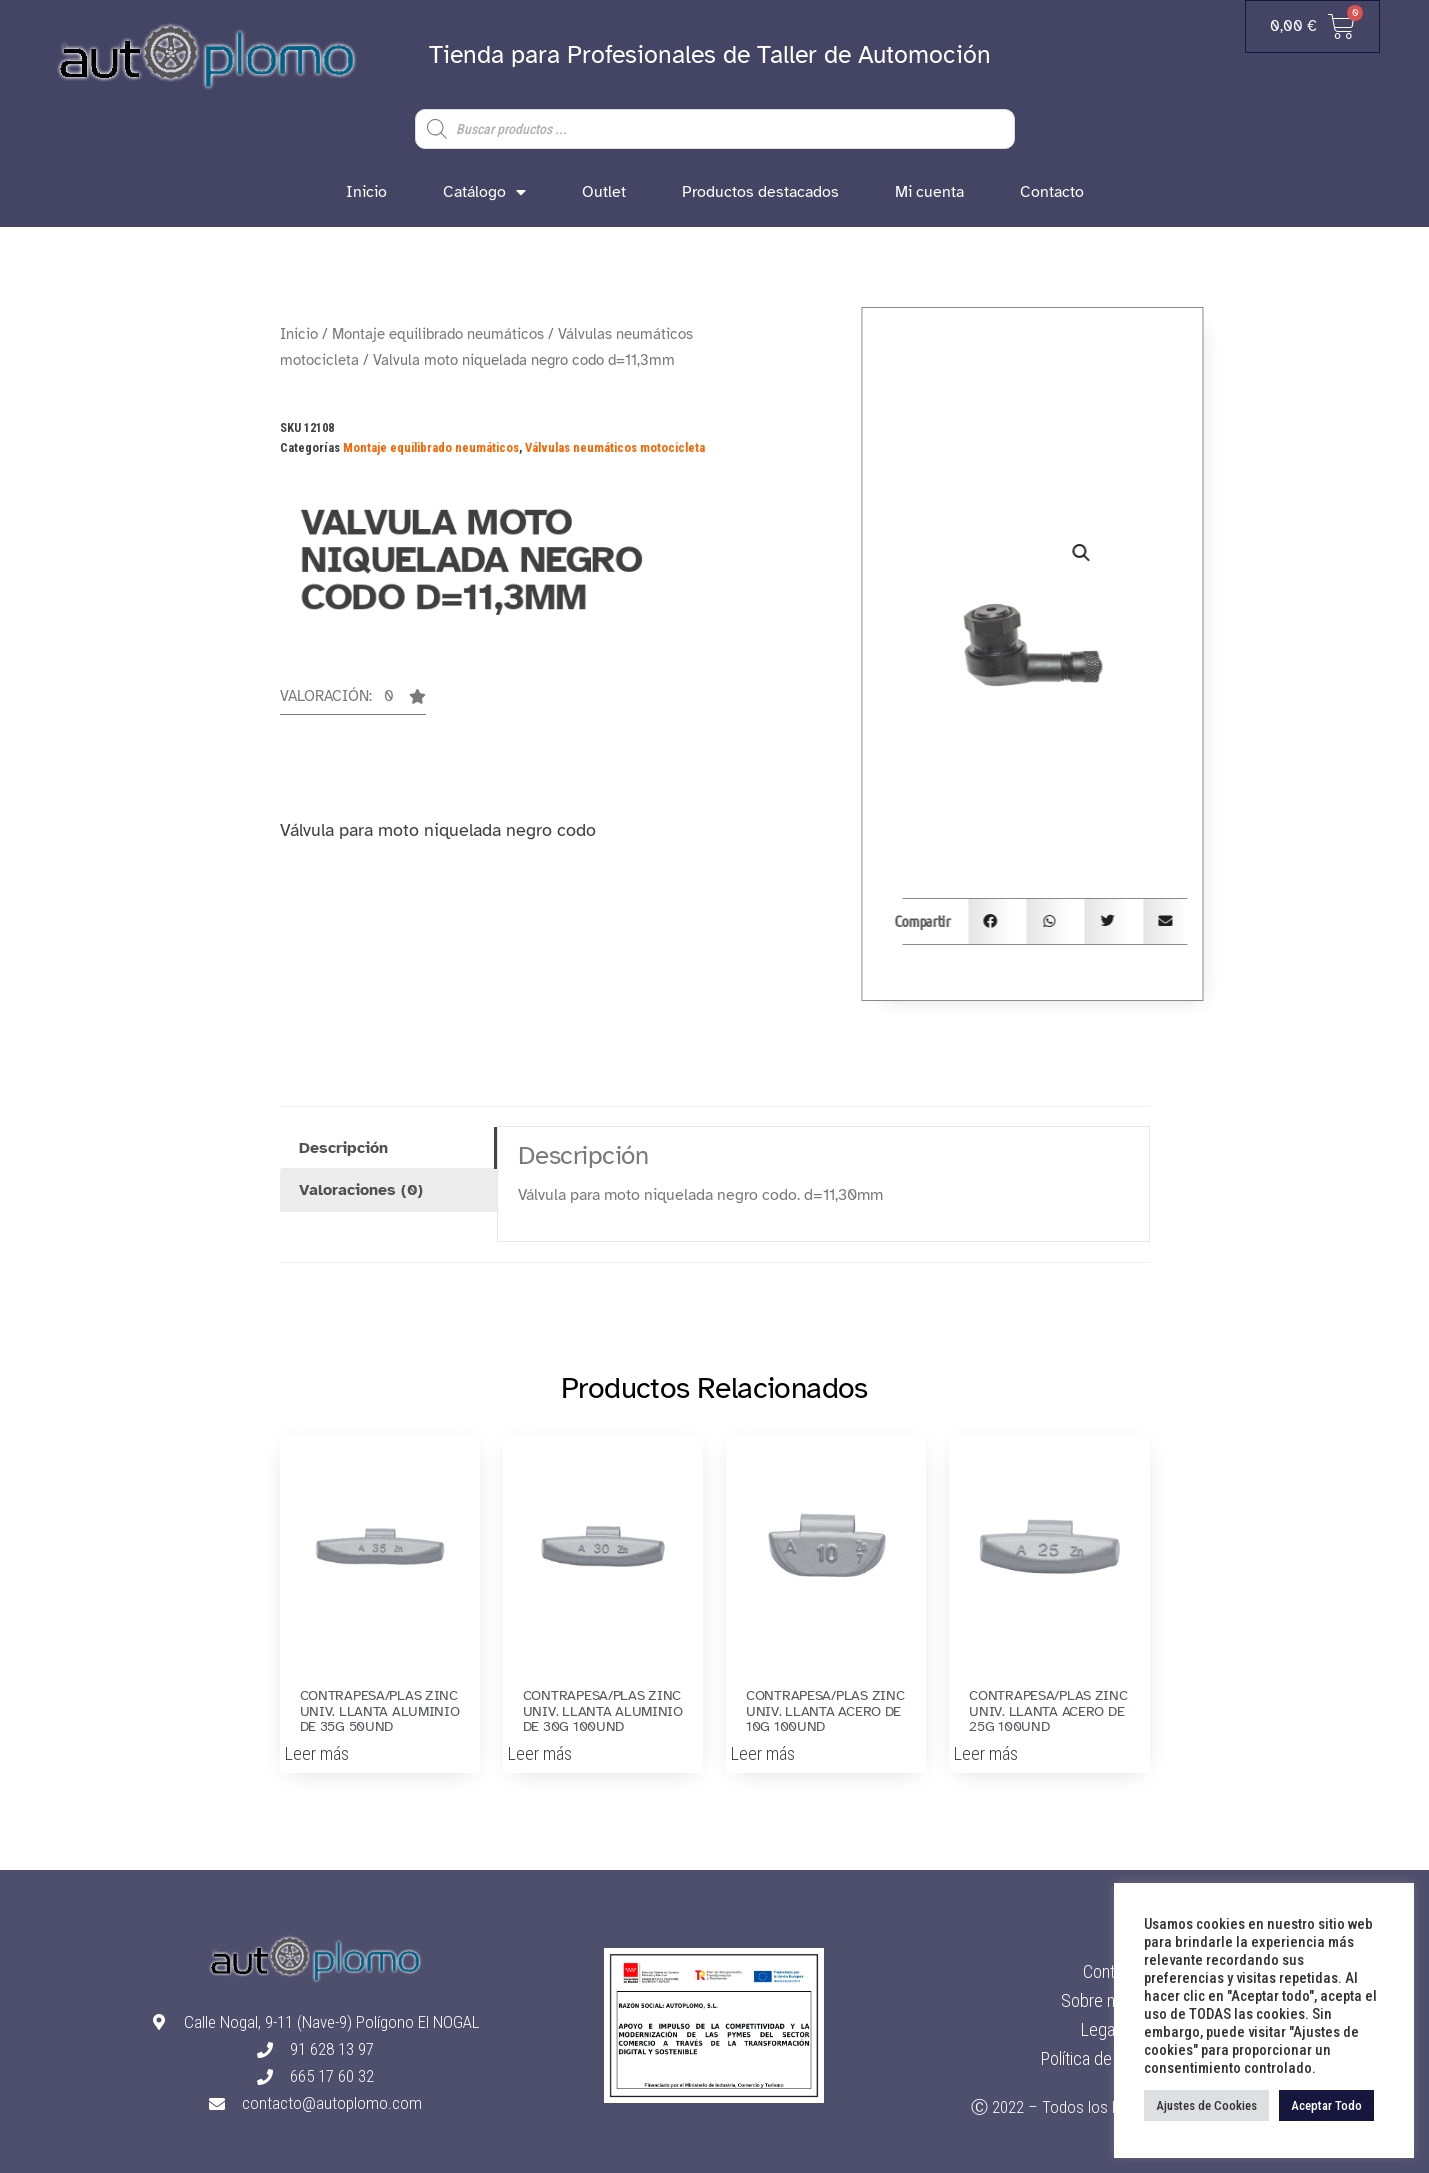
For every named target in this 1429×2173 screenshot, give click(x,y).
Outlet (604, 192)
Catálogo (484, 192)
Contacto (1052, 192)
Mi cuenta (929, 192)
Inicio (366, 192)
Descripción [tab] (343, 1148)
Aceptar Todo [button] (1326, 2105)
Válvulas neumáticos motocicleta (615, 447)
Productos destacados (760, 192)
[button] (353, 702)
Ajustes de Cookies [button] (1206, 2105)
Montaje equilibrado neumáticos (438, 334)
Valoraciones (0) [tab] (361, 1190)
